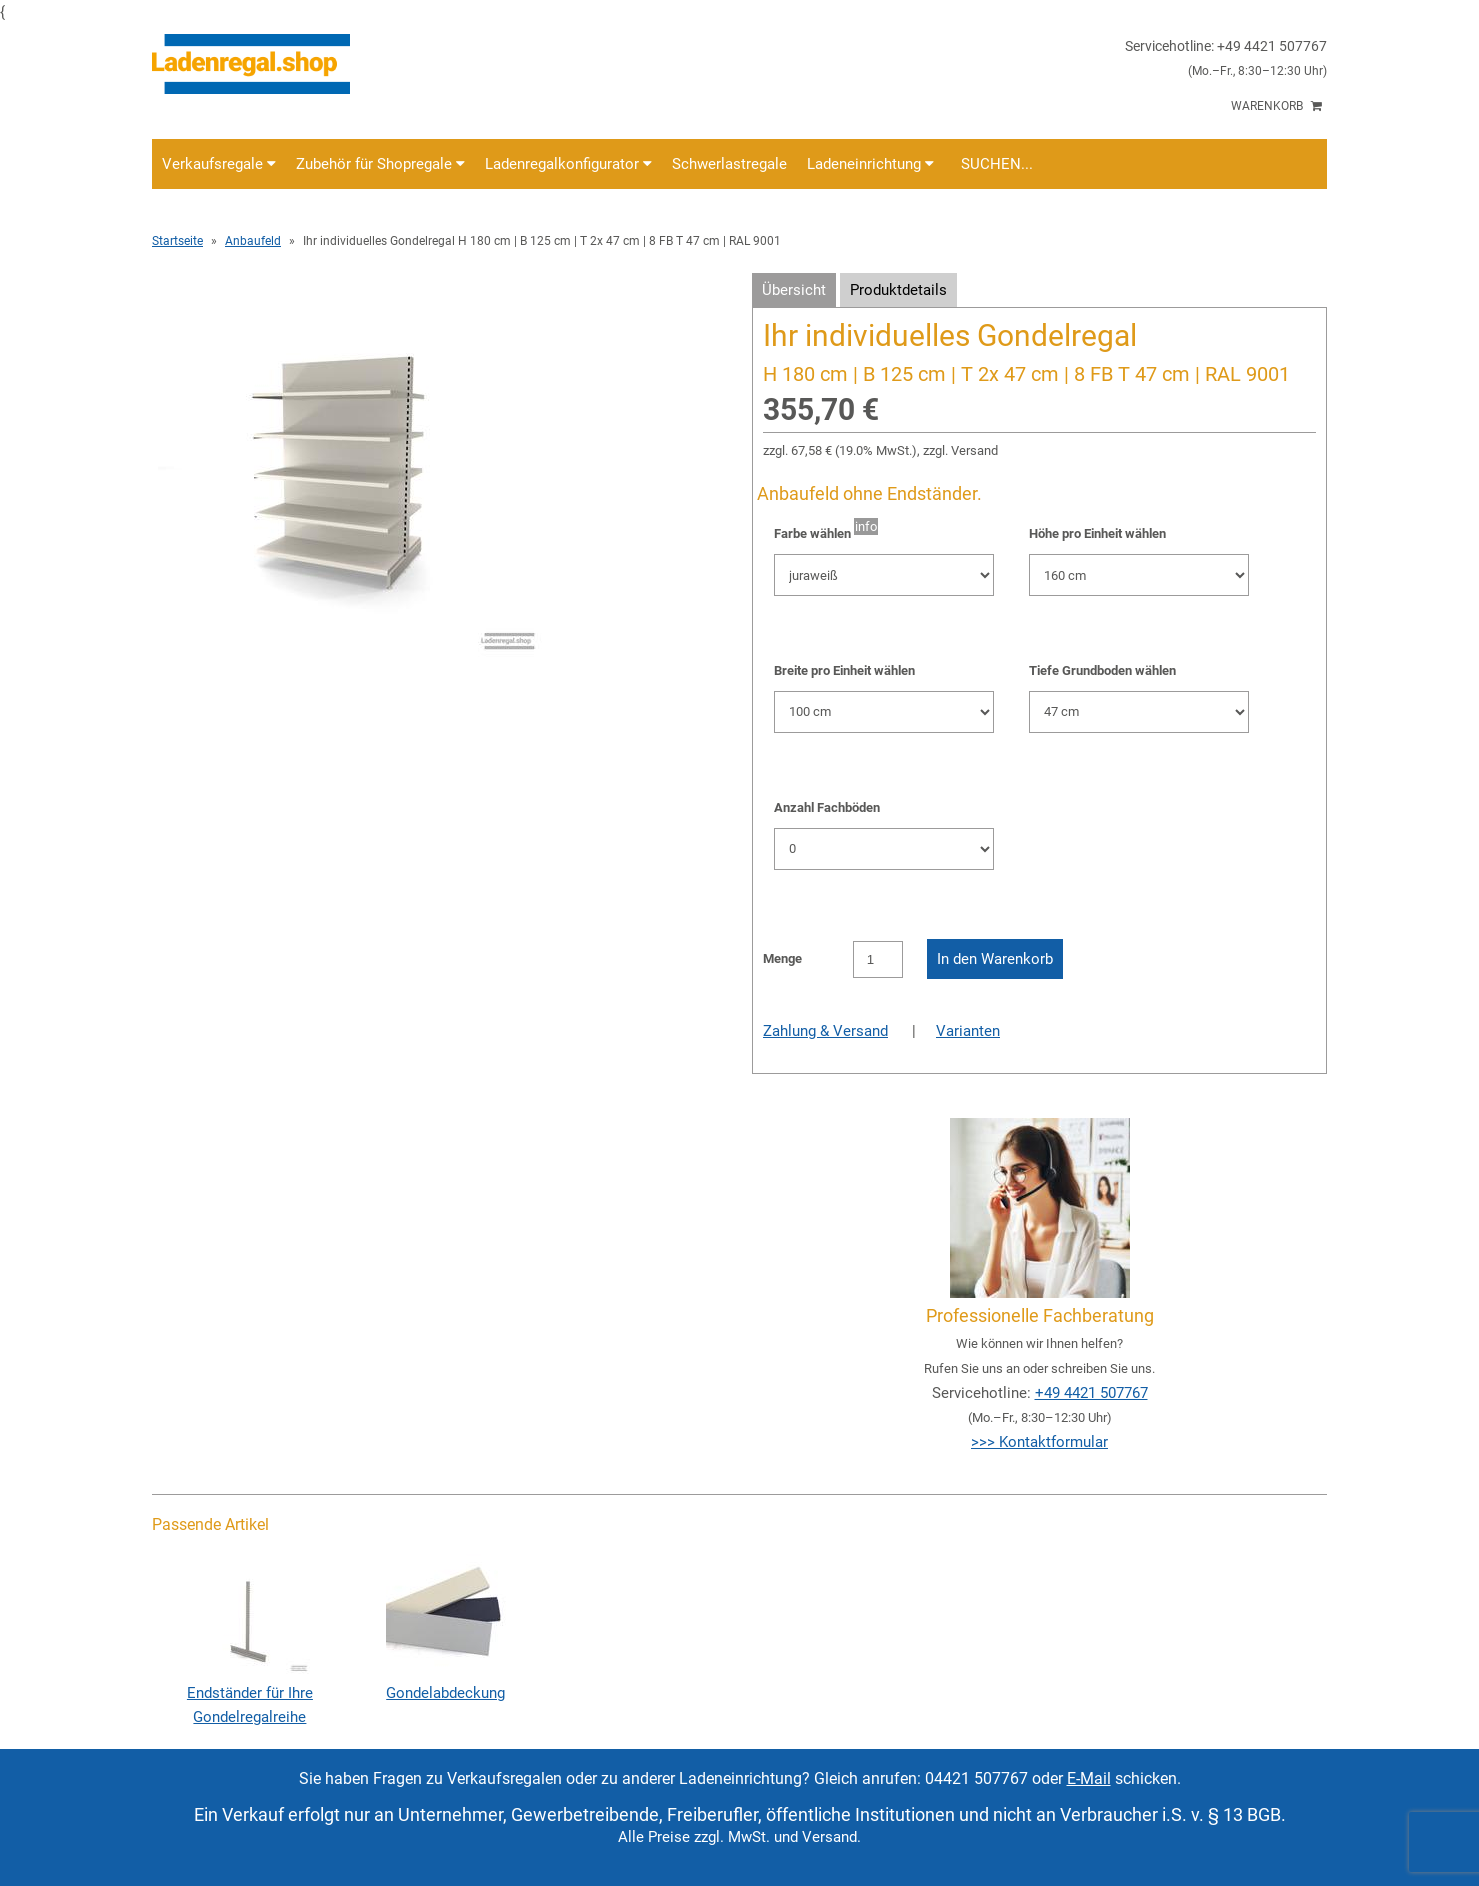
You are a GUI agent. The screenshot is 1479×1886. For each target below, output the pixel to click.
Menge (782, 958)
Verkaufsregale (219, 164)
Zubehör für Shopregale (380, 164)
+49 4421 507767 (1091, 1393)
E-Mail (1089, 1778)
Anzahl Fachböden (827, 807)
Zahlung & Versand (825, 1031)
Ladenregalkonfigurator (568, 164)
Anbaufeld (253, 241)
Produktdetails (898, 290)
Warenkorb (1276, 106)
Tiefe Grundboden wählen (1102, 670)
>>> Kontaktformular (1039, 1442)
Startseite (177, 241)
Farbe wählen (812, 533)
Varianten (968, 1031)
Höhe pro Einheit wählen (1097, 533)
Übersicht (794, 290)
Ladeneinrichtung (870, 164)
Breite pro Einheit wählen (844, 670)
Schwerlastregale (729, 164)
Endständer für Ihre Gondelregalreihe (250, 1693)
